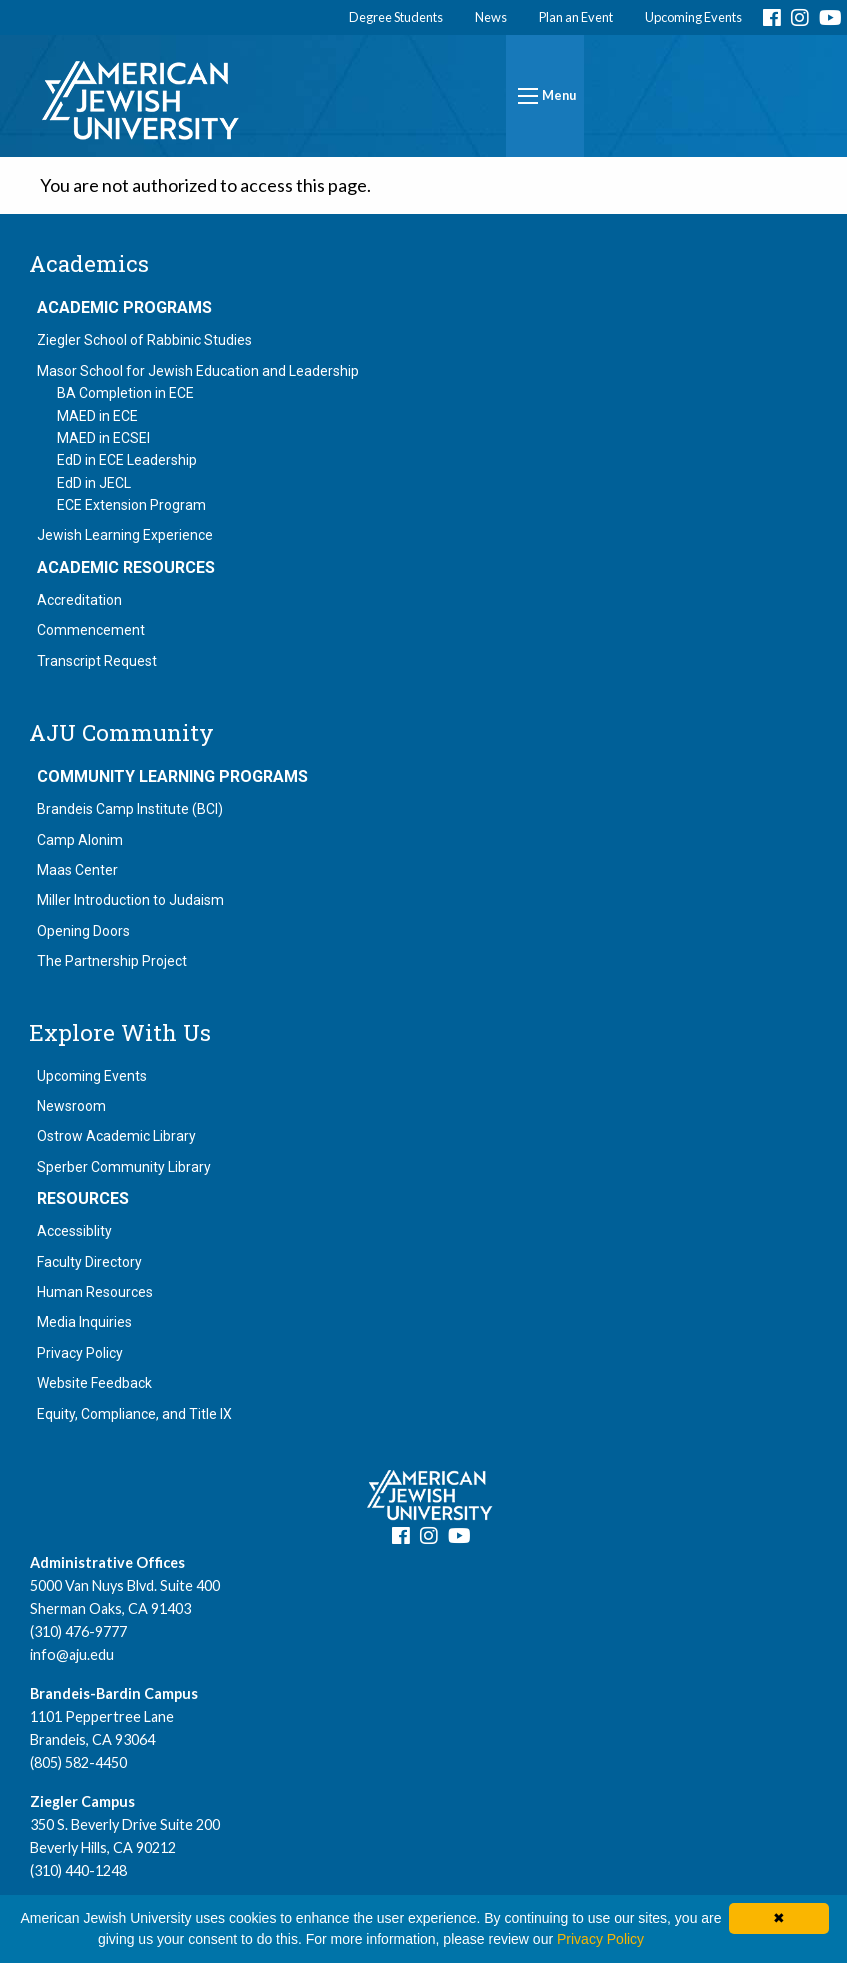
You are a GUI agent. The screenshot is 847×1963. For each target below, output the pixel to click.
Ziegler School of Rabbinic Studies (144, 340)
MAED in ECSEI (103, 438)
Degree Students (396, 17)
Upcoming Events (693, 17)
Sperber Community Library (124, 1167)
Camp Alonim (80, 840)
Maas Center (77, 870)
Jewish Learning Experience (125, 535)
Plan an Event (576, 17)
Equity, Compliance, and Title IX (134, 1414)
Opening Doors (83, 931)
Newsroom (71, 1106)
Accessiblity (74, 1231)
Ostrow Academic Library (116, 1136)
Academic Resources (126, 568)
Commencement (91, 630)
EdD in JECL (94, 483)
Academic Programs (124, 308)
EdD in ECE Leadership (127, 460)
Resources (83, 1199)
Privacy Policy (80, 1353)
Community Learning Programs (172, 777)
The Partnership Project (112, 961)
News (491, 17)
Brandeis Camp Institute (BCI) (130, 809)
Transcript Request (97, 661)
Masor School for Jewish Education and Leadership (198, 371)
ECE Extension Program (131, 505)
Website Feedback (94, 1383)
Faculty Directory (89, 1262)
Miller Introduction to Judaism (130, 900)
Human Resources (95, 1292)
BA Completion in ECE (125, 393)
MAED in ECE (97, 416)
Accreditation (79, 600)
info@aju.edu (72, 1654)
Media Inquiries (84, 1322)
